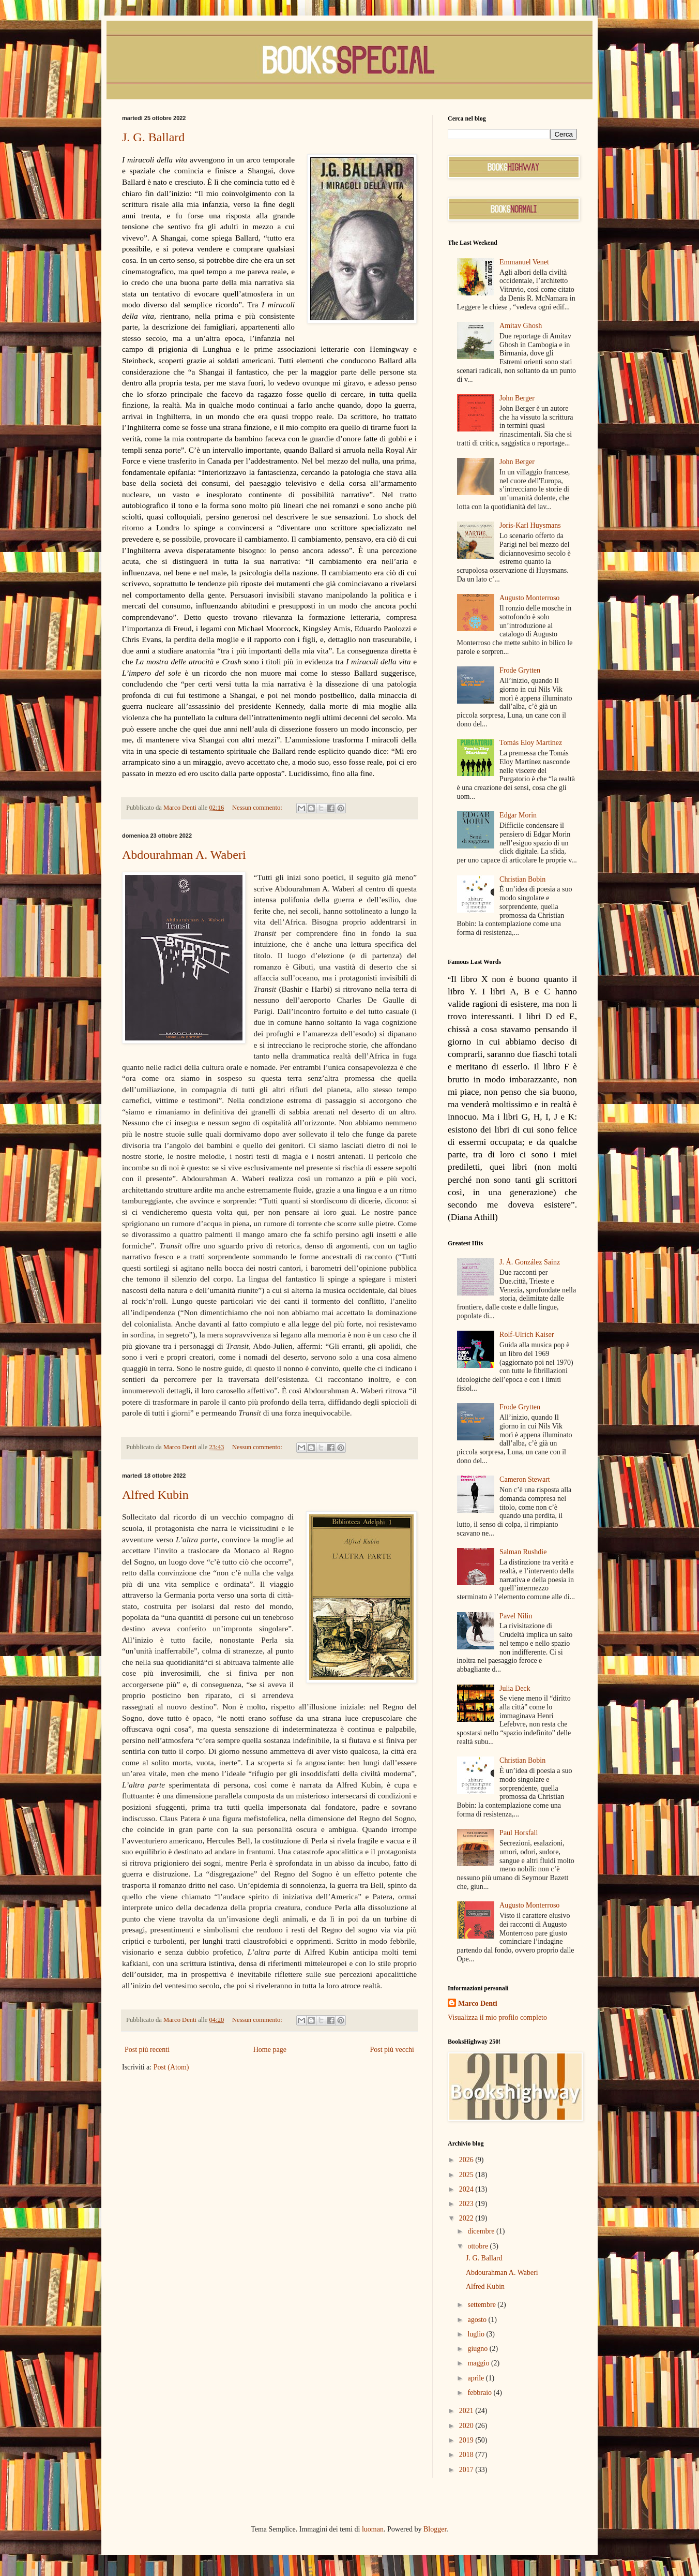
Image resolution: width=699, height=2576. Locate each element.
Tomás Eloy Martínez (530, 743)
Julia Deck (514, 1688)
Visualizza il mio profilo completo (497, 2017)
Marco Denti (477, 2003)
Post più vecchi (392, 2049)
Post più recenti (147, 2049)
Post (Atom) (171, 2067)
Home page (269, 2049)
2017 (467, 2470)
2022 (467, 2218)
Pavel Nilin (515, 1616)
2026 (467, 2160)
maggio (479, 2363)
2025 (467, 2175)
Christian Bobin (522, 879)
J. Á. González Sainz (529, 1262)
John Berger (517, 398)
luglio (476, 2334)
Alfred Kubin (155, 1494)
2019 (467, 2440)
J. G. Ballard (153, 137)
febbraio (480, 2392)
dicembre (481, 2231)
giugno (478, 2348)
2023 (467, 2204)
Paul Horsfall (518, 1833)
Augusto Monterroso (529, 598)
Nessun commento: (258, 807)
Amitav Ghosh (520, 326)
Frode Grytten (519, 670)
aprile (476, 2378)
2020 (467, 2426)
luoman (373, 2529)
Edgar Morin (518, 815)
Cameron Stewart (524, 1479)
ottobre (478, 2246)
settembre (482, 2305)
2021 (467, 2411)
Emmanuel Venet (524, 262)
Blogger (434, 2529)
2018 (467, 2455)
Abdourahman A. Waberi (184, 854)
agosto (477, 2320)
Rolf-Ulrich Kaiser (526, 1334)
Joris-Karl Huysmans (530, 525)
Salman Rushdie (522, 1552)
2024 (467, 2189)
